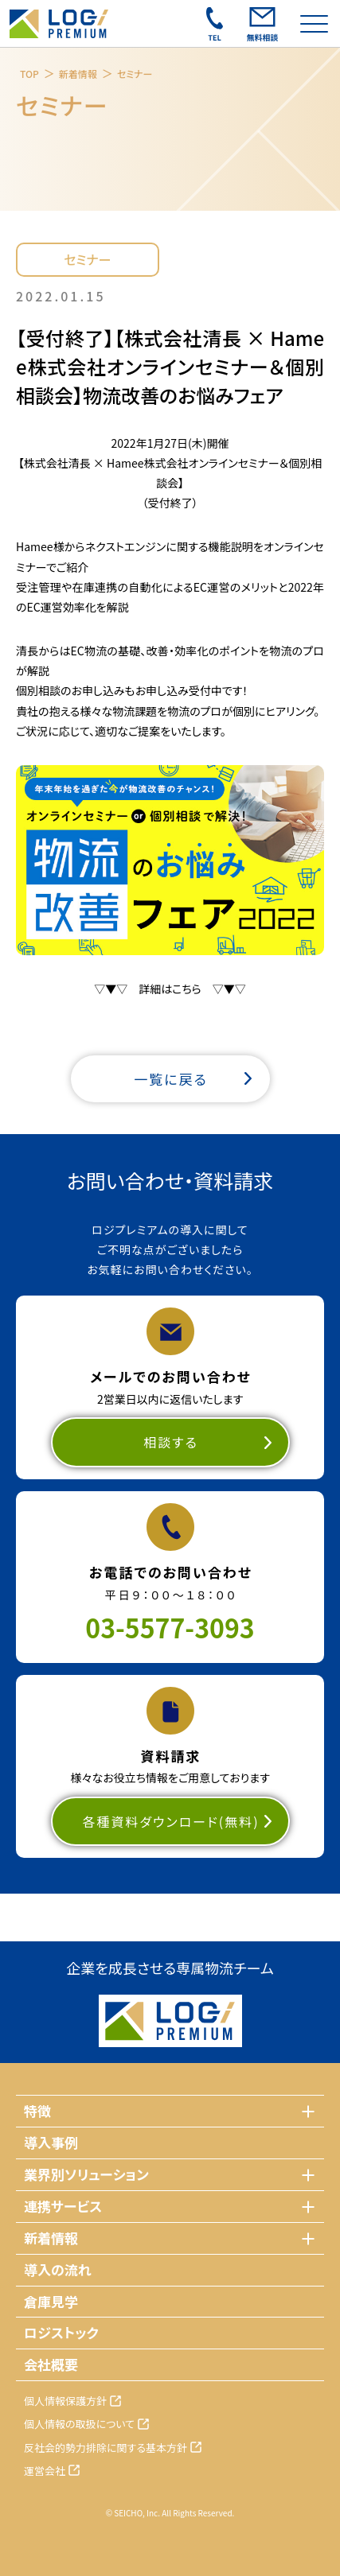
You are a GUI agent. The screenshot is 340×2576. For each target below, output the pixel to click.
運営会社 (44, 2470)
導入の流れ (58, 2269)
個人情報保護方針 (65, 2400)
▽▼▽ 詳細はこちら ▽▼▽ (170, 989)
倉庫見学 (51, 2301)
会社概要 (51, 2364)
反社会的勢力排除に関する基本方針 (105, 2447)
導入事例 (51, 2142)
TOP (29, 73)
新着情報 (78, 73)
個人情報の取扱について (79, 2423)
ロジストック (61, 2332)
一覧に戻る (171, 1079)
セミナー (135, 73)
